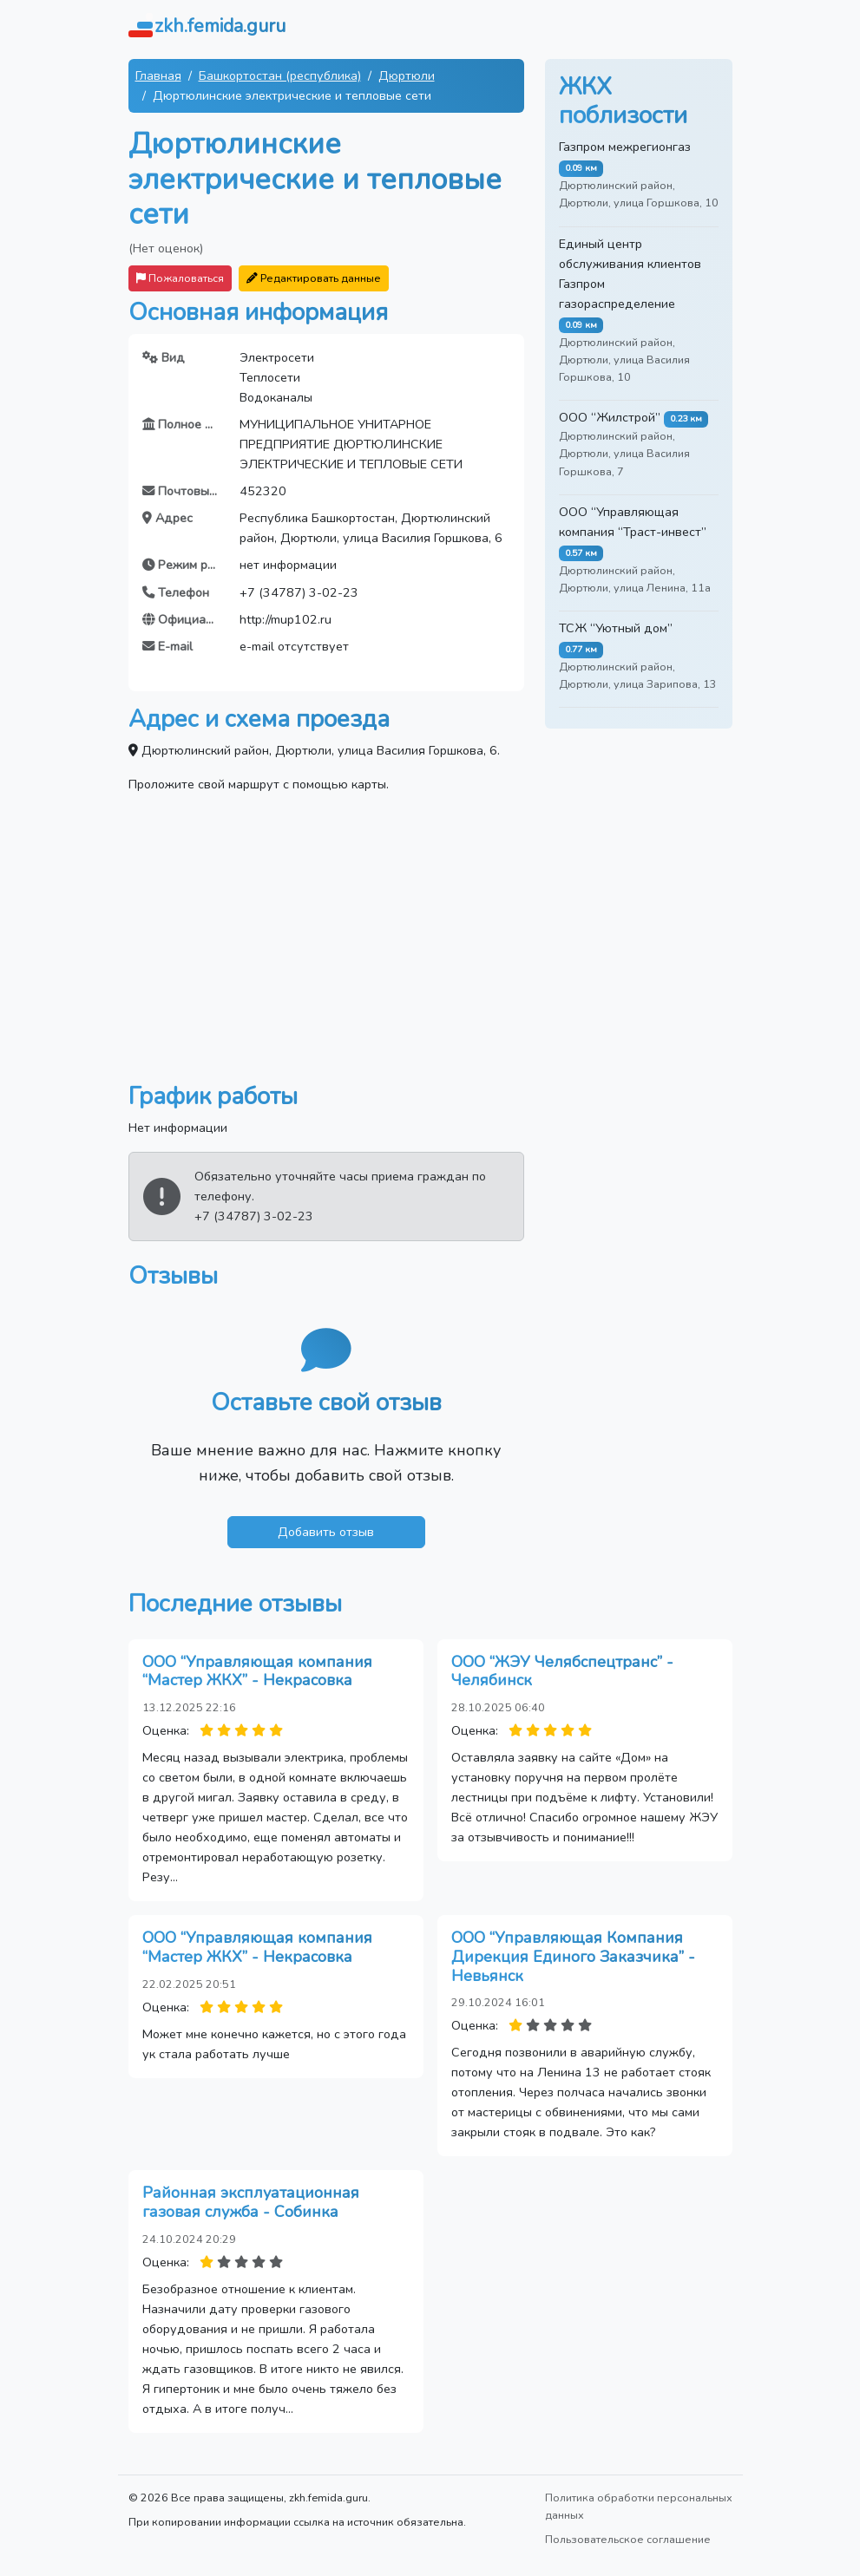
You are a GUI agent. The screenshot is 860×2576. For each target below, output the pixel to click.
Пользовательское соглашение (628, 2539)
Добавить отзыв (326, 1531)
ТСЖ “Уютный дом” (616, 628)
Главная (158, 75)
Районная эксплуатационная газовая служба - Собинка (250, 2202)
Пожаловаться (180, 278)
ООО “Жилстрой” (609, 417)
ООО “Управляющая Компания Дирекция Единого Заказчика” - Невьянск (573, 1956)
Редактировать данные (313, 278)
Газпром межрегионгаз (625, 146)
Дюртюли (406, 75)
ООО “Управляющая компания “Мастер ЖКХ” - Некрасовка (257, 1671)
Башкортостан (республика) (280, 75)
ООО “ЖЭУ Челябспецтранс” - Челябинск (562, 1671)
